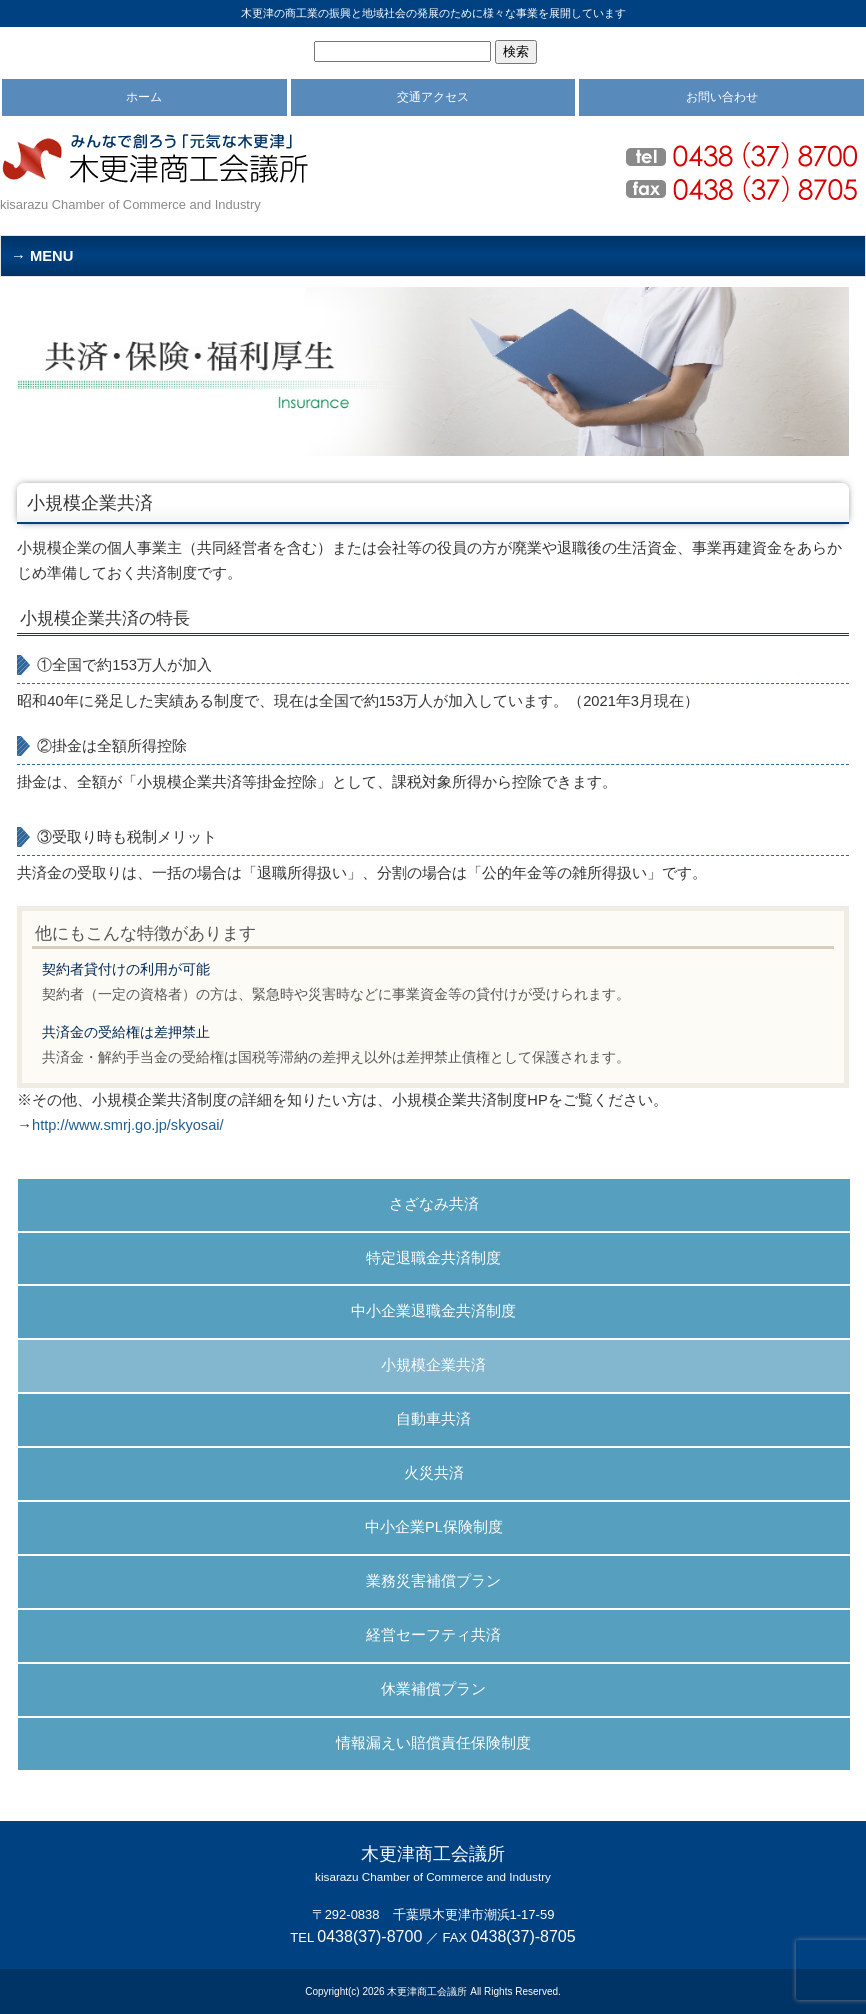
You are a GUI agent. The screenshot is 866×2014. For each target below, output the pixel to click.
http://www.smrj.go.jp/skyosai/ (128, 1125)
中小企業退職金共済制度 (433, 1311)
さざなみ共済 (434, 1204)
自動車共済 (433, 1419)
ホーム (144, 97)
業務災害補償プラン (433, 1581)
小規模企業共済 (433, 1365)
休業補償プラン (433, 1689)
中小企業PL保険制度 (434, 1527)
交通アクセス (433, 97)
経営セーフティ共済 (433, 1635)
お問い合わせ (722, 97)
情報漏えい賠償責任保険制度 (433, 1743)
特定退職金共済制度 (433, 1258)
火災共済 (434, 1473)
